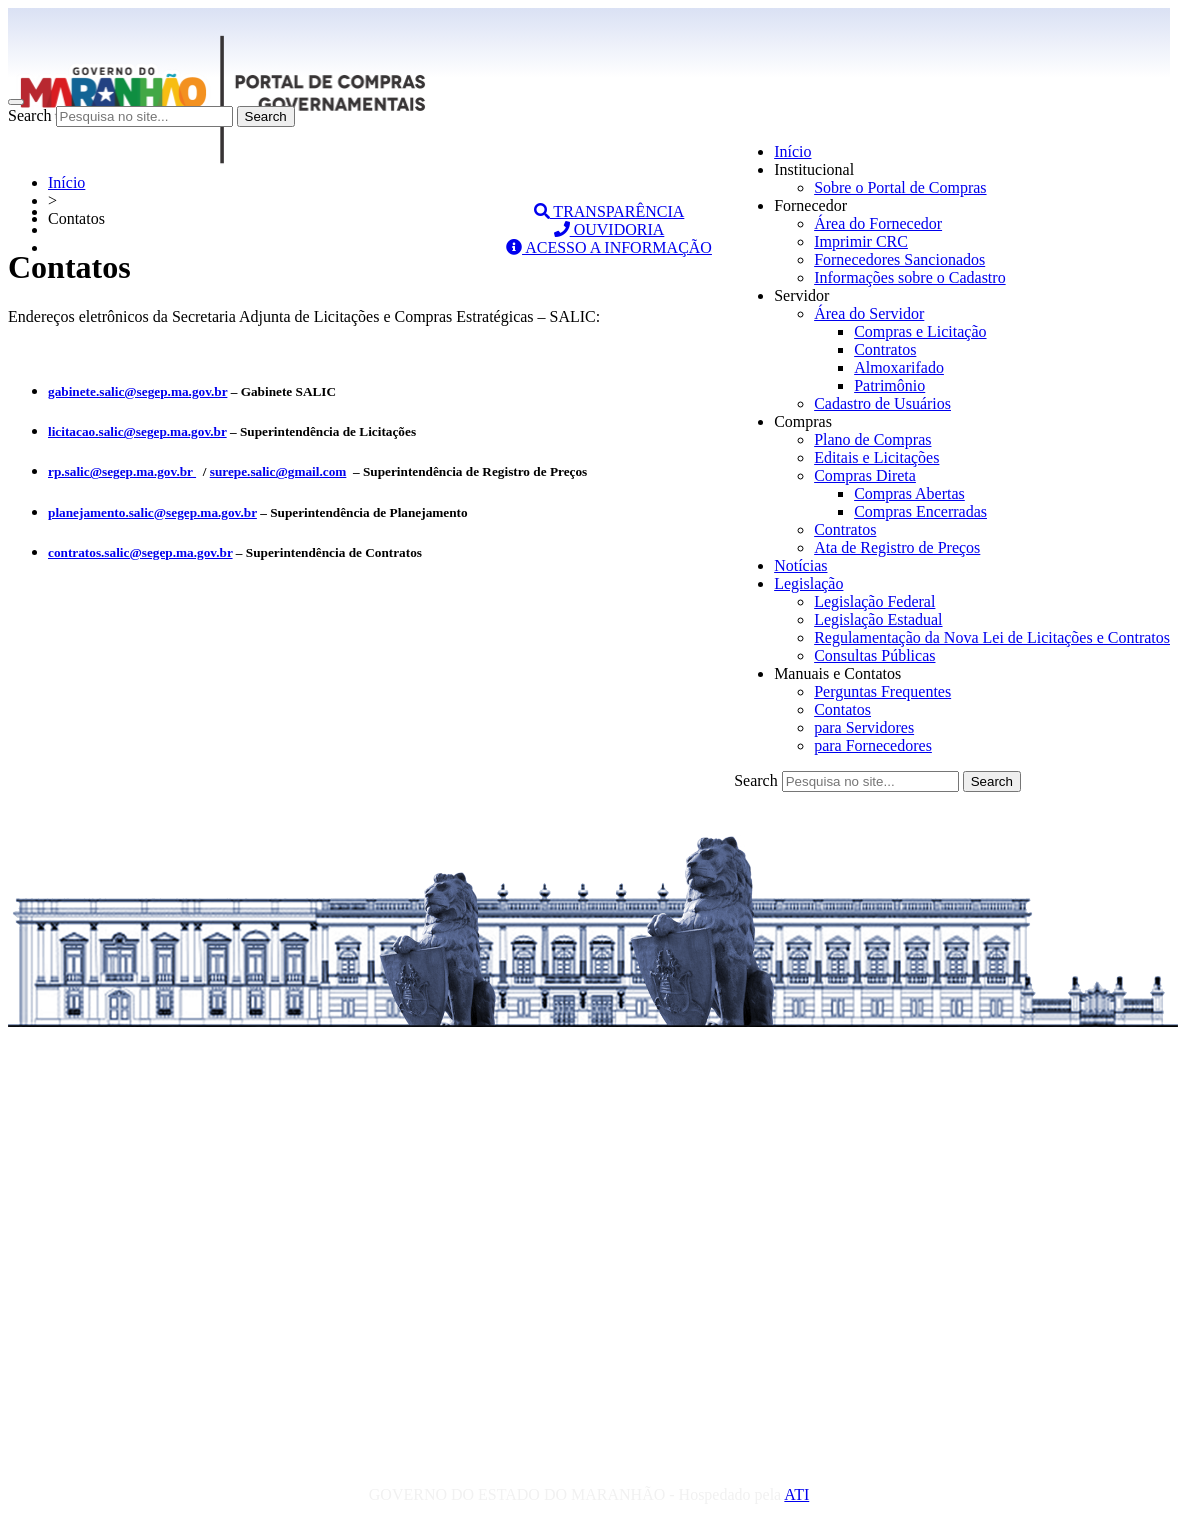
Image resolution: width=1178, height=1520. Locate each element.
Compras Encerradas (920, 511)
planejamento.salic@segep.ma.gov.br (152, 512)
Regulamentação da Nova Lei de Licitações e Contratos (992, 637)
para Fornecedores (873, 745)
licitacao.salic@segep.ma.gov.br (137, 431)
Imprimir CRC (861, 241)
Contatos (842, 709)
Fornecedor (810, 205)
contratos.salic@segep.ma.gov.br (140, 552)
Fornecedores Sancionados (899, 259)
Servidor (801, 295)
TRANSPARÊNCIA (609, 211)
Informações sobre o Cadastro (910, 277)
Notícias (800, 565)
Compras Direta (865, 475)
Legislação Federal (874, 601)
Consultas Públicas (874, 655)
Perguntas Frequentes (882, 691)
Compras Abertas (909, 493)
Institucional (814, 169)
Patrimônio (889, 385)
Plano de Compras (872, 439)
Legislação (808, 583)
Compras (803, 421)
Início (792, 151)
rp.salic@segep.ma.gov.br (122, 471)
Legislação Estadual (878, 619)
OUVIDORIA (609, 229)
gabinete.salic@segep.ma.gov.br (137, 391)
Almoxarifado (899, 367)
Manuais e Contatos (837, 673)
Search (30, 115)
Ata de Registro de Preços (897, 547)
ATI (796, 1494)
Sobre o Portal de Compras (900, 187)
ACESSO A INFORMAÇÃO (609, 247)
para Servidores (864, 727)
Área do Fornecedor (878, 223)
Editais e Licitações (876, 457)
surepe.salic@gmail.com (278, 471)
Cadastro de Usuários (882, 403)
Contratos (885, 349)
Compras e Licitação (920, 331)
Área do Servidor (869, 313)
